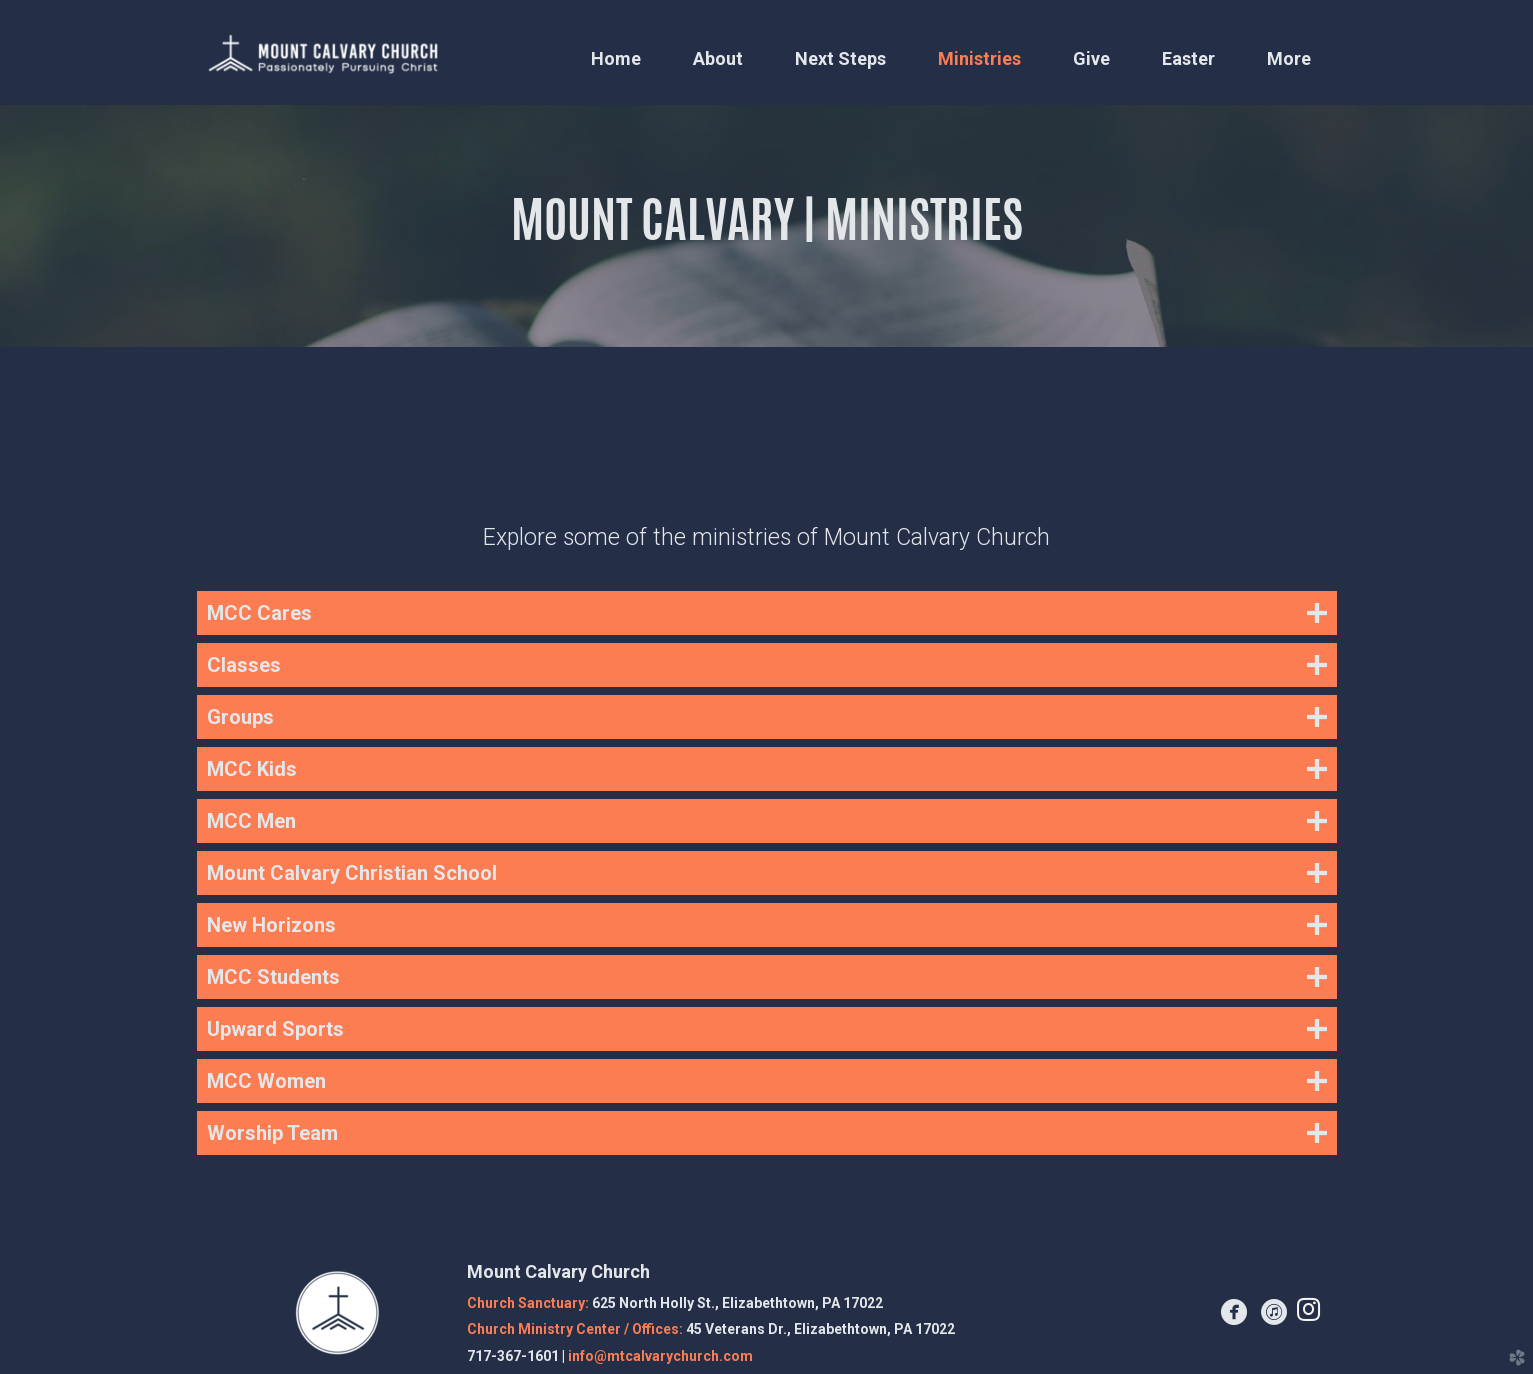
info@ (660, 1356)
